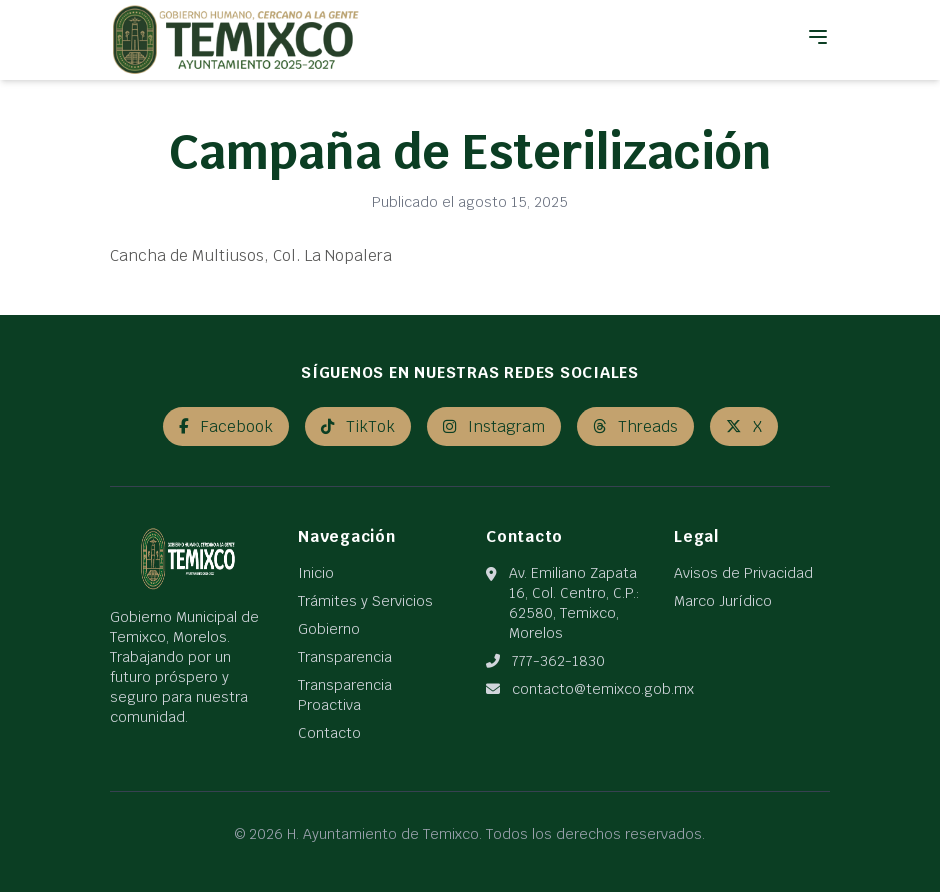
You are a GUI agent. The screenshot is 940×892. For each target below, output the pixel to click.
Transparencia (345, 657)
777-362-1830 (558, 661)
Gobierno (329, 629)
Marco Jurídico (723, 601)
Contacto (329, 733)
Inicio (316, 573)
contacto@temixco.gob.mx (603, 689)
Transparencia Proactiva (345, 695)
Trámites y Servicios (365, 601)
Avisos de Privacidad (743, 573)
